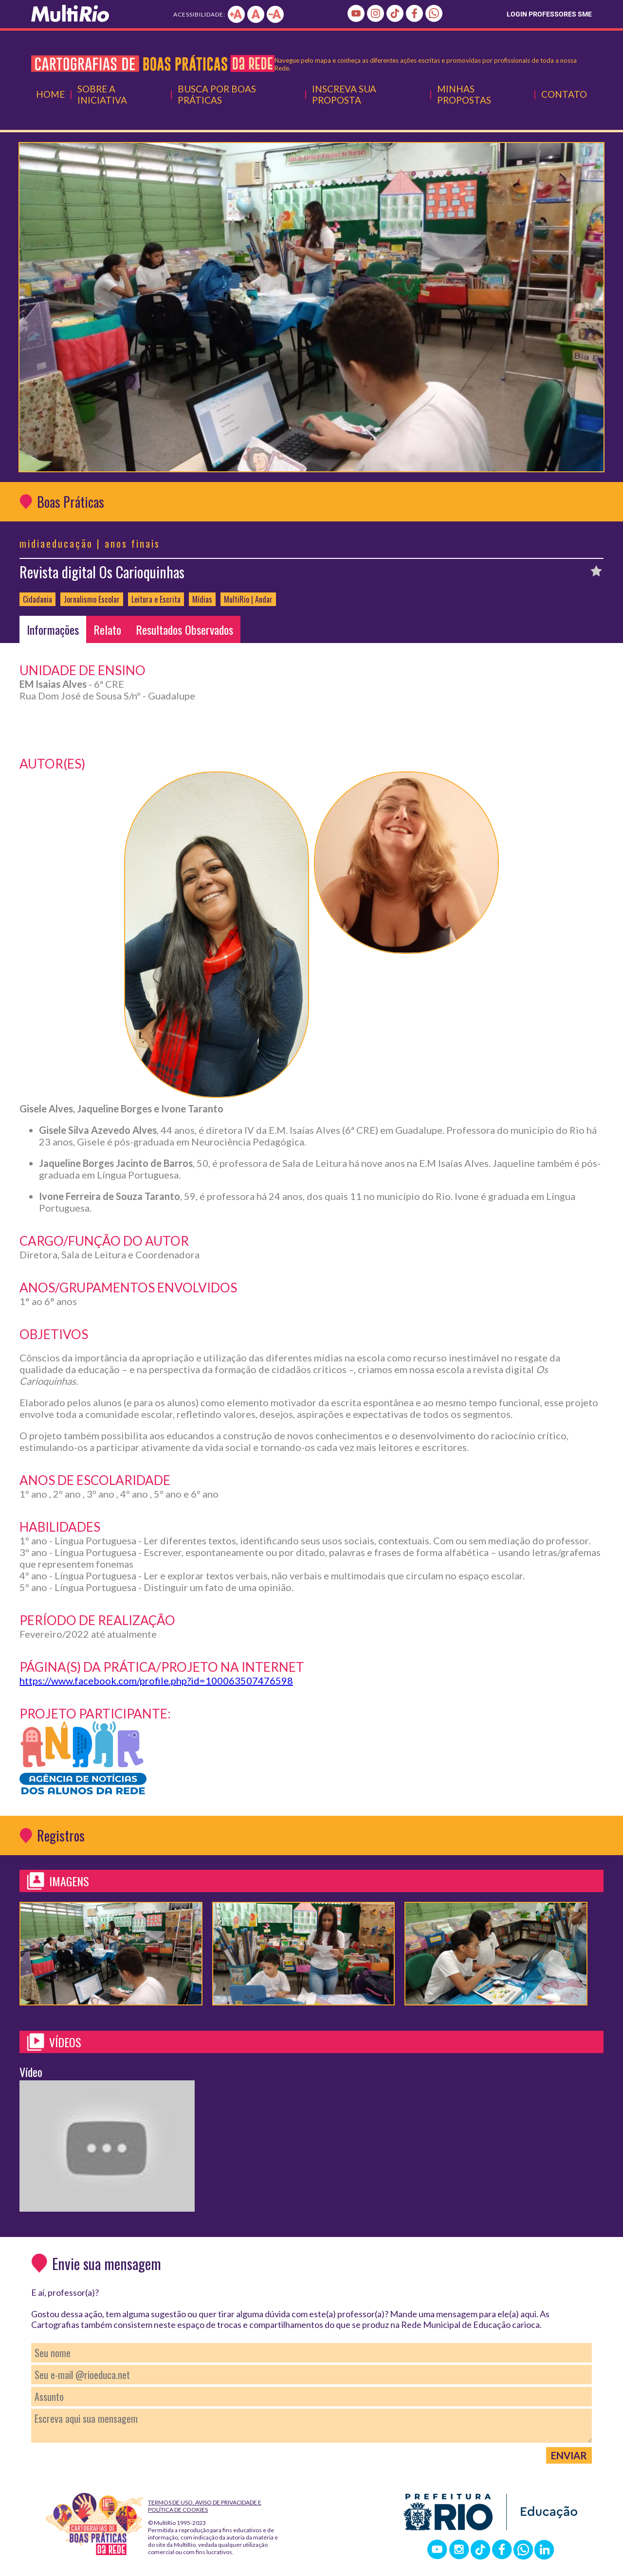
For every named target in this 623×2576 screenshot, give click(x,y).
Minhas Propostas (464, 94)
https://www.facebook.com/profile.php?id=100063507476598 (156, 1680)
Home (50, 94)
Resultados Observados (184, 629)
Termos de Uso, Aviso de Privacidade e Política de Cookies (204, 2506)
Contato (564, 94)
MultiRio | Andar (248, 599)
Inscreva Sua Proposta (344, 94)
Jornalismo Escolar (92, 599)
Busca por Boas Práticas (217, 94)
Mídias (202, 599)
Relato (107, 629)
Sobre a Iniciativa (102, 94)
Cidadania (37, 599)
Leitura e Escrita (156, 599)
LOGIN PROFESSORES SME (549, 14)
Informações (53, 629)
